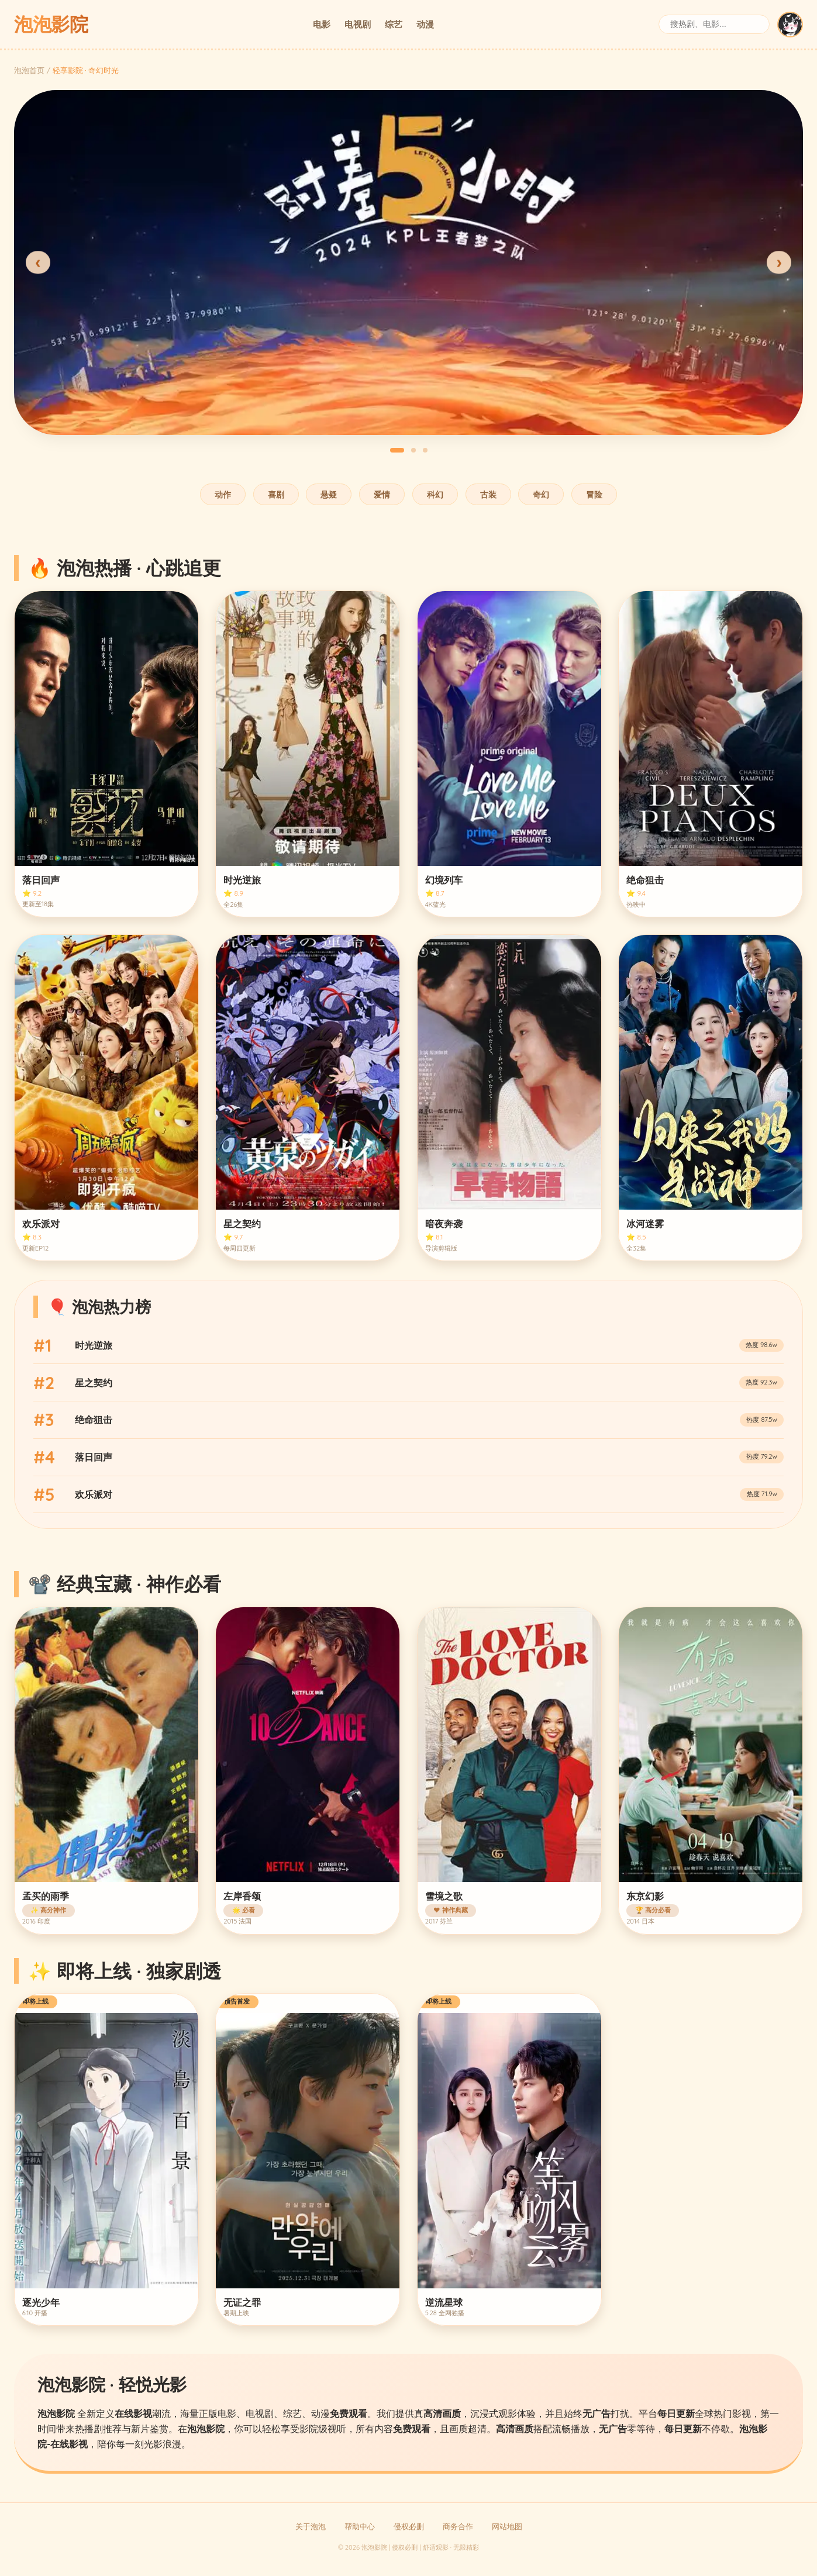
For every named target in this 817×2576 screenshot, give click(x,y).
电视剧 (357, 24)
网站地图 (507, 2526)
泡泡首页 (29, 70)
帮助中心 (359, 2526)
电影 (321, 24)
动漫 (425, 24)
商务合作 (458, 2526)
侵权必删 (409, 2526)
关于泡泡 (310, 2526)
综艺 (393, 24)
